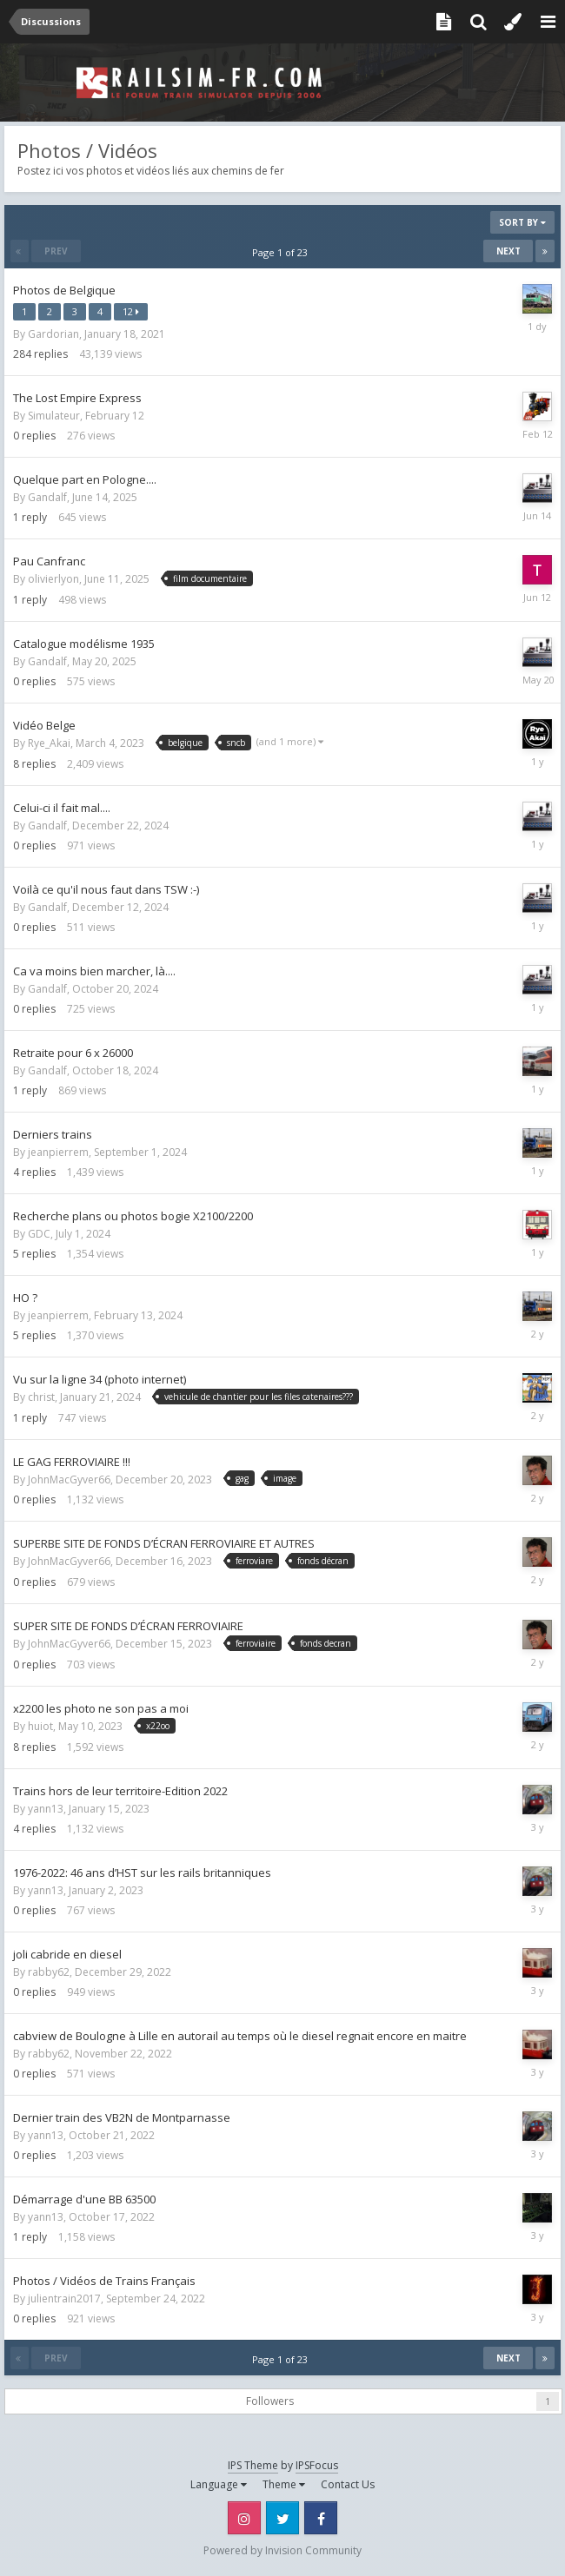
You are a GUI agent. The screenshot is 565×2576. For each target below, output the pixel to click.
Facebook (320, 2517)
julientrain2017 (64, 2298)
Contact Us (348, 2484)
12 (131, 311)
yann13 (45, 1808)
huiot (40, 1726)
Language (218, 2484)
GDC (39, 1233)
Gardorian (53, 334)
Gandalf (47, 497)
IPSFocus (317, 2465)
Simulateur (54, 415)
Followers (270, 2401)
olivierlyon (53, 578)
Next (508, 251)
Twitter (282, 2517)
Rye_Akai (49, 743)
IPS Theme (253, 2465)
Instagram (244, 2517)
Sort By (522, 222)
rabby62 (49, 1972)
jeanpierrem (58, 1152)
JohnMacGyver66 (69, 1479)
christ (41, 1397)
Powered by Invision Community (282, 2550)
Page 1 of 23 (282, 252)
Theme (284, 2484)
